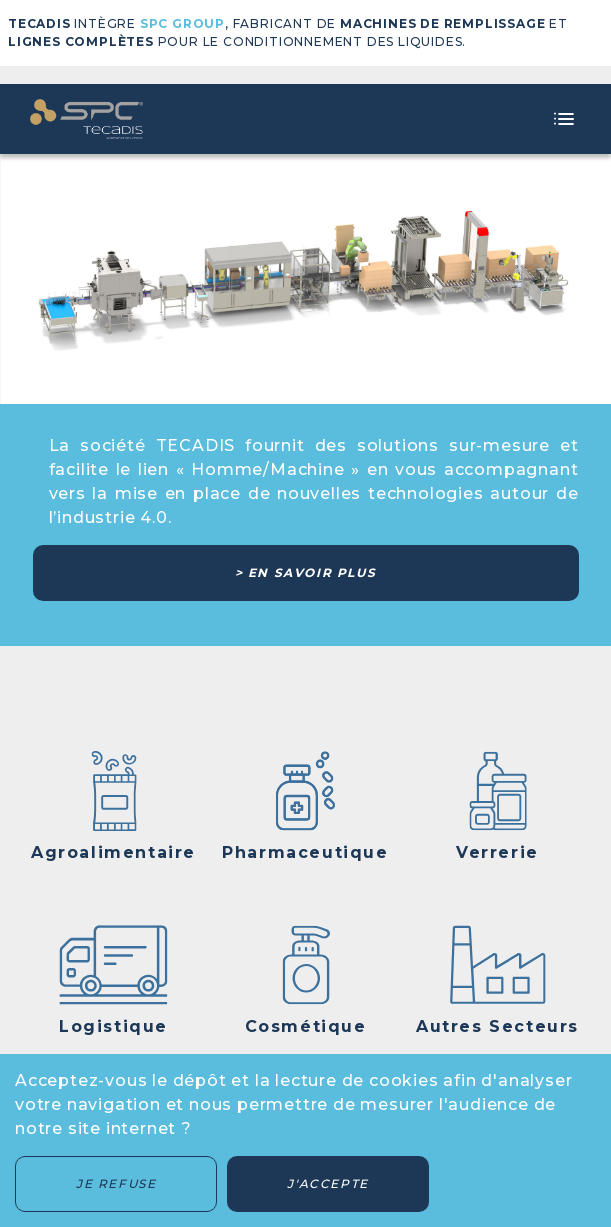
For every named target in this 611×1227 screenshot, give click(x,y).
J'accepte (327, 1183)
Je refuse (116, 1183)
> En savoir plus (306, 572)
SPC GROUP (182, 23)
